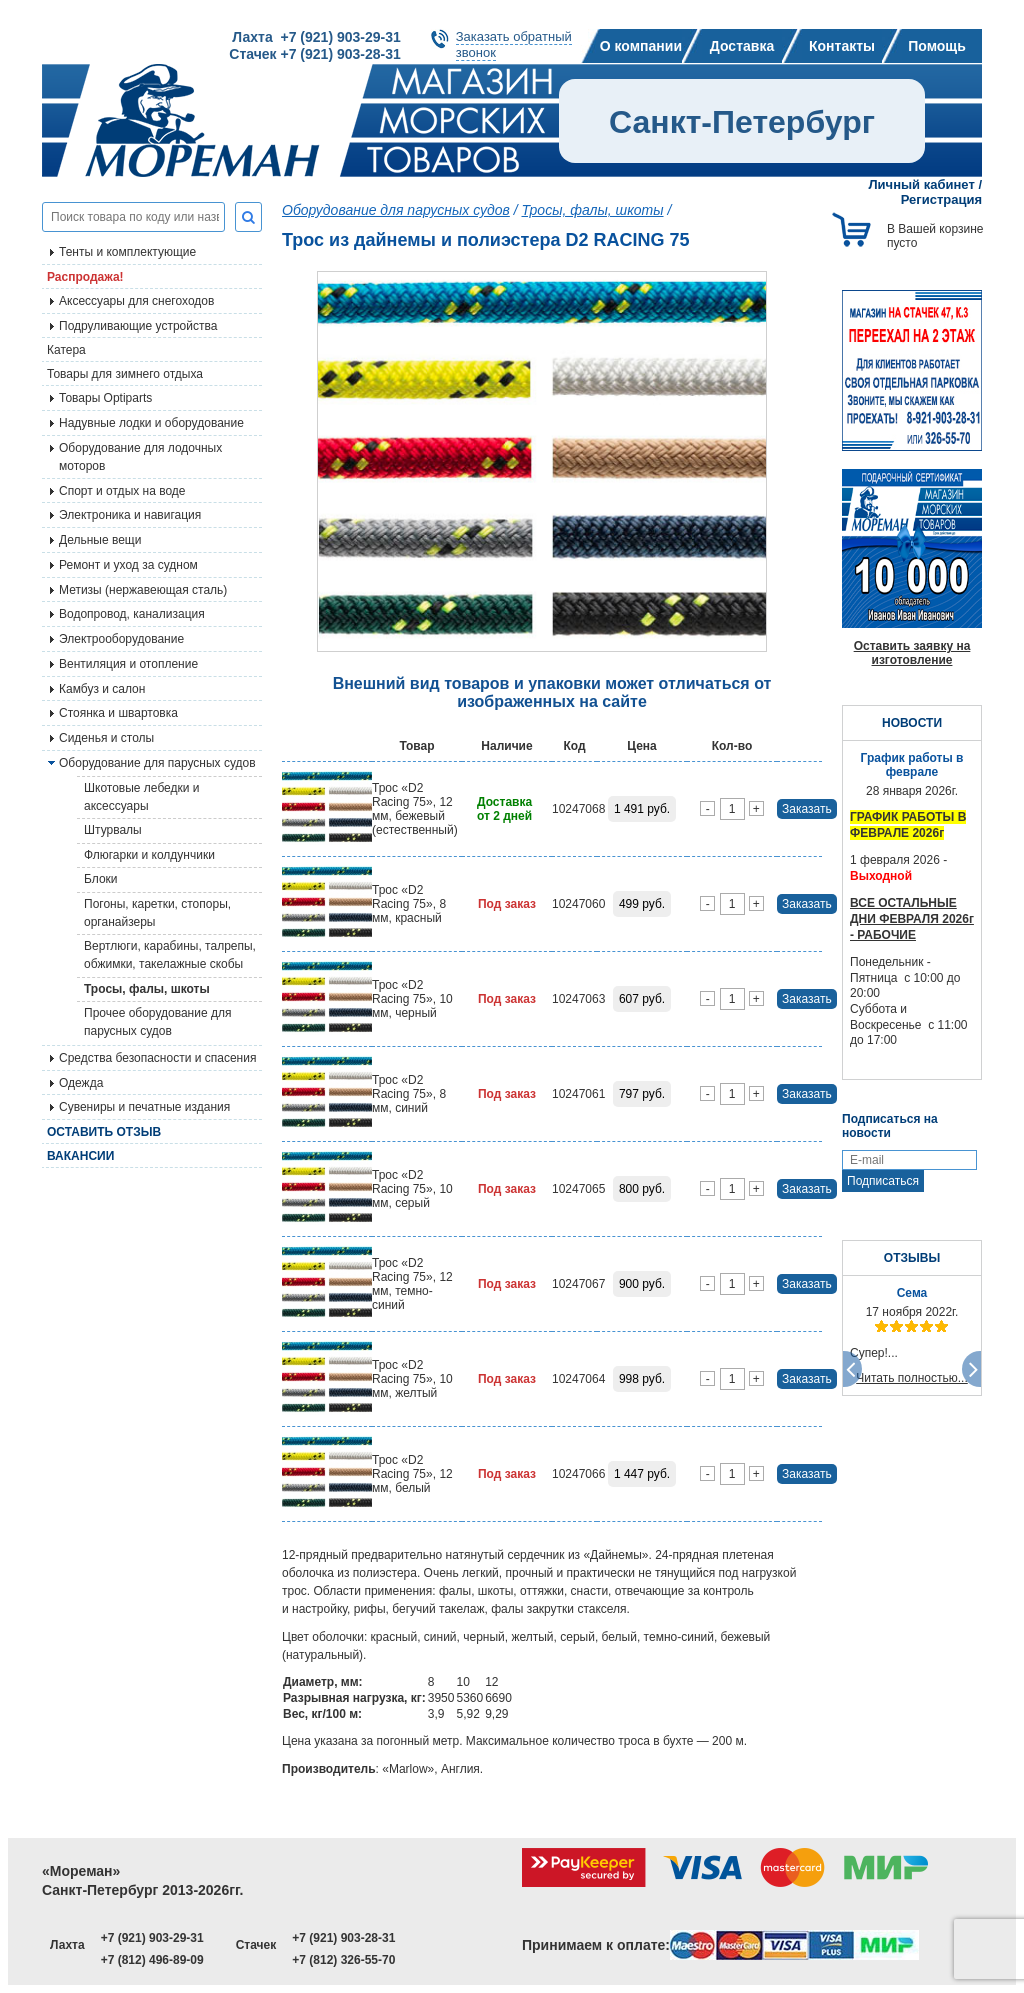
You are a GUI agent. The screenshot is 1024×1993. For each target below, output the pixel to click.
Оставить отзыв (104, 1132)
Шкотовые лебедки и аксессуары (142, 797)
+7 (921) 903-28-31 (343, 1938)
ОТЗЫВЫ (912, 1258)
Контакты (842, 46)
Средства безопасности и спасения (157, 1058)
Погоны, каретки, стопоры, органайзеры (157, 913)
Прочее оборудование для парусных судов (157, 1022)
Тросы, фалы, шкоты (147, 989)
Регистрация (941, 199)
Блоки (101, 879)
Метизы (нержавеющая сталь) (143, 590)
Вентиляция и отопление (128, 664)
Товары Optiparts (105, 398)
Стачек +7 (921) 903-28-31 (314, 54)
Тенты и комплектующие (127, 252)
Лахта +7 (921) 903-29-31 (316, 37)
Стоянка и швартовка (118, 713)
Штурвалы (113, 830)
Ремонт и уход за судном (128, 565)
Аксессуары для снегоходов (136, 301)
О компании (641, 46)
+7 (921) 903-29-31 (152, 1938)
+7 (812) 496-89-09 (152, 1960)
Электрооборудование (121, 639)
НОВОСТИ (912, 723)
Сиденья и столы (106, 738)
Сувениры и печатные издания (144, 1107)
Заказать (807, 809)
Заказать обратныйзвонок (514, 44)
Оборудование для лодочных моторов (140, 457)
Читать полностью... (912, 1378)
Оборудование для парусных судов (157, 763)
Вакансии (80, 1156)
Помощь (937, 46)
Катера (66, 350)
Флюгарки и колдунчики (149, 855)
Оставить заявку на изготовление (912, 653)
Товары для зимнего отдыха (125, 374)
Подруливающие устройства (138, 326)
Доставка (742, 46)
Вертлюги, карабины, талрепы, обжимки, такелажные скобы (170, 955)
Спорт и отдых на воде (122, 491)
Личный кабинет (922, 184)
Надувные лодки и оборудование (151, 423)
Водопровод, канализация (132, 614)
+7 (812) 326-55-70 (343, 1960)
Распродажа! (85, 277)
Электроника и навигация (130, 515)
